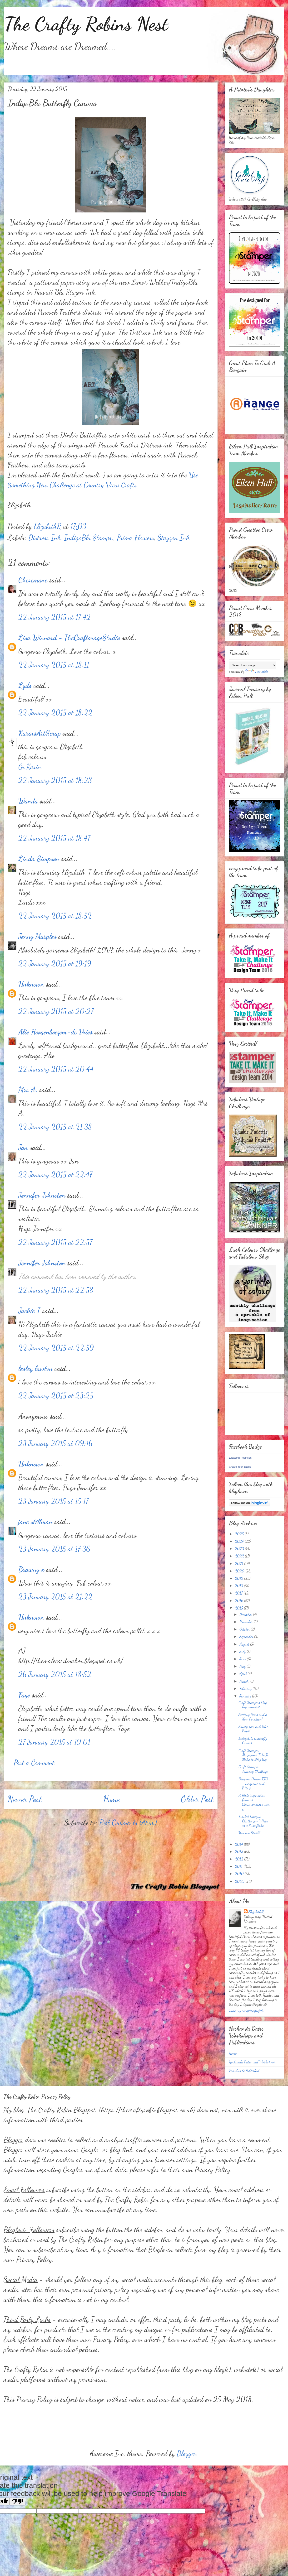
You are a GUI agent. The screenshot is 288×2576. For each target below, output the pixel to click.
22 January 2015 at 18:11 (53, 664)
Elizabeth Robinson (240, 1457)
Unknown (31, 984)
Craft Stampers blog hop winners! (252, 1704)
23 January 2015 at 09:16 (55, 1443)
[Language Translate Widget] (252, 665)
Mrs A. (27, 1089)
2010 (240, 1873)
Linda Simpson (38, 858)
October (245, 1629)
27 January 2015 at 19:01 (54, 1742)
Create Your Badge (240, 1466)
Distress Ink (44, 537)
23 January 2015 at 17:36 (54, 1548)
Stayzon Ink (173, 537)
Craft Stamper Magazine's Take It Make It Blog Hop (253, 1755)
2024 (240, 1541)
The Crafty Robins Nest (86, 23)
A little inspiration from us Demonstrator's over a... (254, 1802)
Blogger (186, 2453)
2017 (239, 1593)
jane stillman (35, 1521)
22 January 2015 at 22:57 (55, 1242)
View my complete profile (246, 2010)
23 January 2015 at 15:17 (53, 1501)
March (244, 1681)
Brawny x (31, 1569)
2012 (239, 1859)
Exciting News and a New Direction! (252, 1716)
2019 (239, 1578)
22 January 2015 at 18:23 (55, 780)
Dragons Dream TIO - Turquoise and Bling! (253, 1783)
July (243, 1651)
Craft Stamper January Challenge (253, 1768)
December (246, 1614)
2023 (240, 1548)
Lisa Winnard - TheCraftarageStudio (69, 637)
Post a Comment (34, 1762)
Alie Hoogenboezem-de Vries (55, 1032)
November (246, 1622)
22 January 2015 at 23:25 (55, 1395)
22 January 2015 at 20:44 (56, 1069)
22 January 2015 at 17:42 (54, 617)
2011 (239, 1866)
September (246, 1636)
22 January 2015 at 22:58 (55, 1290)
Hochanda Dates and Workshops (252, 2062)
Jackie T (29, 1310)
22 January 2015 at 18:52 (55, 915)
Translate (256, 671)
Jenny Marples (37, 936)
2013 (239, 1851)
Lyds (25, 685)
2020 (240, 1571)
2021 (239, 1563)
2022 (240, 1556)
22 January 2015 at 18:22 (55, 712)
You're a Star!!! (249, 1833)
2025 (240, 1534)
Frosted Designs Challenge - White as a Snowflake (253, 1821)
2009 (240, 1881)
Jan (24, 1147)
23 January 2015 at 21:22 (55, 1596)
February (246, 1688)
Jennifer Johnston (41, 1195)
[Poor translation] (17, 2501)
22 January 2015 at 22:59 (56, 1347)
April (243, 1673)
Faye (24, 1695)
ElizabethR (256, 1911)
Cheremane (32, 580)
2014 (239, 1844)
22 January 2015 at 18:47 (54, 838)
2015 (239, 1608)
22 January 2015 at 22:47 (55, 1174)
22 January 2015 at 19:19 (54, 963)
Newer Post (25, 1799)
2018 (239, 1585)
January (245, 1696)
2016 (239, 1600)
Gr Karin (29, 766)
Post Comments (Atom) (128, 1822)
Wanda (28, 801)
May (243, 1666)
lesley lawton (35, 1368)
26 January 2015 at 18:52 (54, 1674)
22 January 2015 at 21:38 (55, 1126)
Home (111, 1799)
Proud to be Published (244, 2070)
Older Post (197, 1799)
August (244, 1644)
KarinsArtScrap (39, 733)
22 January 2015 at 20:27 (56, 1011)
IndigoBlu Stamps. (89, 537)
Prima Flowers (135, 537)
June (243, 1659)
